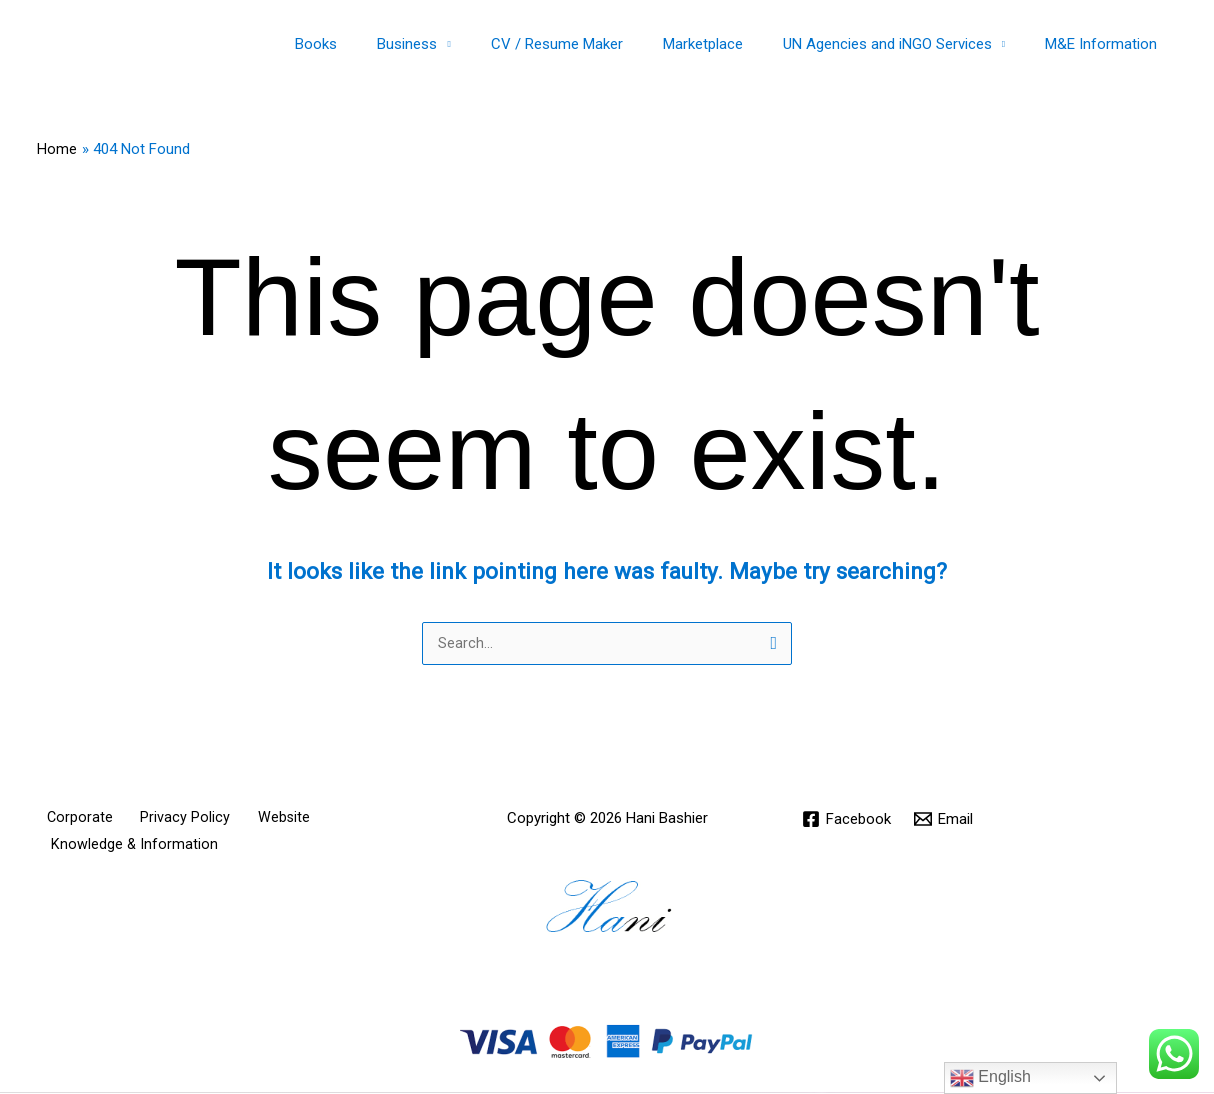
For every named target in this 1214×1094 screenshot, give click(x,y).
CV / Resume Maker (592, 44)
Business (452, 44)
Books (371, 44)
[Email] (945, 820)
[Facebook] (847, 820)
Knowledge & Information (129, 847)
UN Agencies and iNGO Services (902, 44)
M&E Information (1106, 44)
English (990, 1078)
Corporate (70, 819)
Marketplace (728, 44)
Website (250, 819)
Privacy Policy (164, 819)
